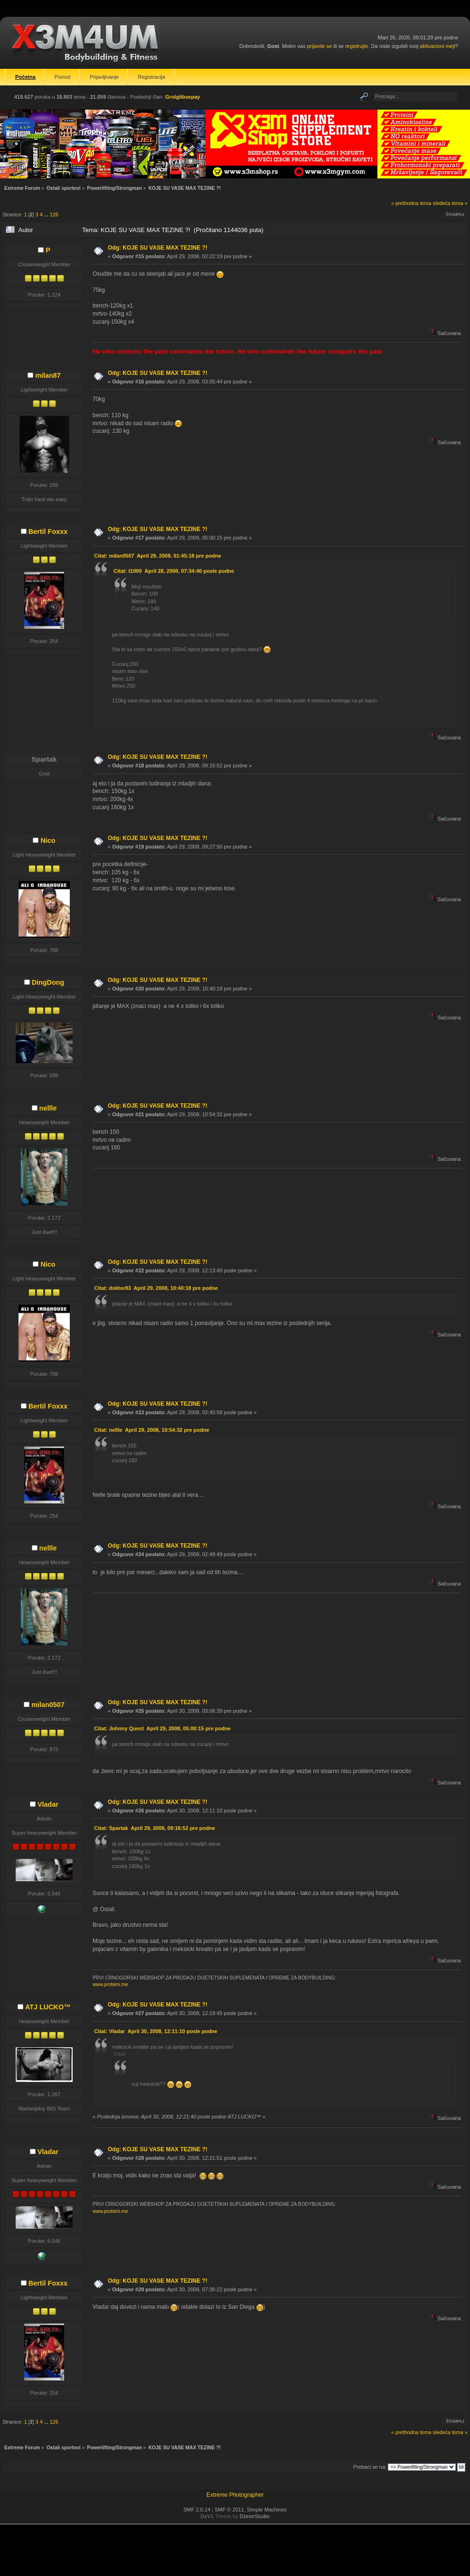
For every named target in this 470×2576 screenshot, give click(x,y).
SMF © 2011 (229, 2509)
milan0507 (48, 1704)
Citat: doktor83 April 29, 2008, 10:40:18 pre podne (156, 1288)
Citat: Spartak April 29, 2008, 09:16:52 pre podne (154, 1828)
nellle (48, 1108)
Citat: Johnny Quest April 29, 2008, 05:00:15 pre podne (162, 1728)
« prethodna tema (411, 203)
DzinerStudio (255, 2516)
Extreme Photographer (235, 2495)
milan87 (48, 375)
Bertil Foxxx (47, 531)
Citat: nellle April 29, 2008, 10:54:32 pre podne (151, 1430)
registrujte (356, 46)
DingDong (48, 982)
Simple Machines (267, 2509)
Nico (47, 840)
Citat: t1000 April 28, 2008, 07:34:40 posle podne (173, 571)
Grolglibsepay (182, 97)
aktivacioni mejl (437, 46)
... (47, 214)
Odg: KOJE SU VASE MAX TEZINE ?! (157, 247)
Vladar (48, 1804)
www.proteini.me (110, 1984)
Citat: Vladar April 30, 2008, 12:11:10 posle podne (155, 2031)
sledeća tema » (450, 203)
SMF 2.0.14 (196, 2509)
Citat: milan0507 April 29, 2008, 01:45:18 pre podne (157, 556)
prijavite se (319, 46)
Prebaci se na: (369, 2467)
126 (54, 214)
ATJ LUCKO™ (48, 2007)
